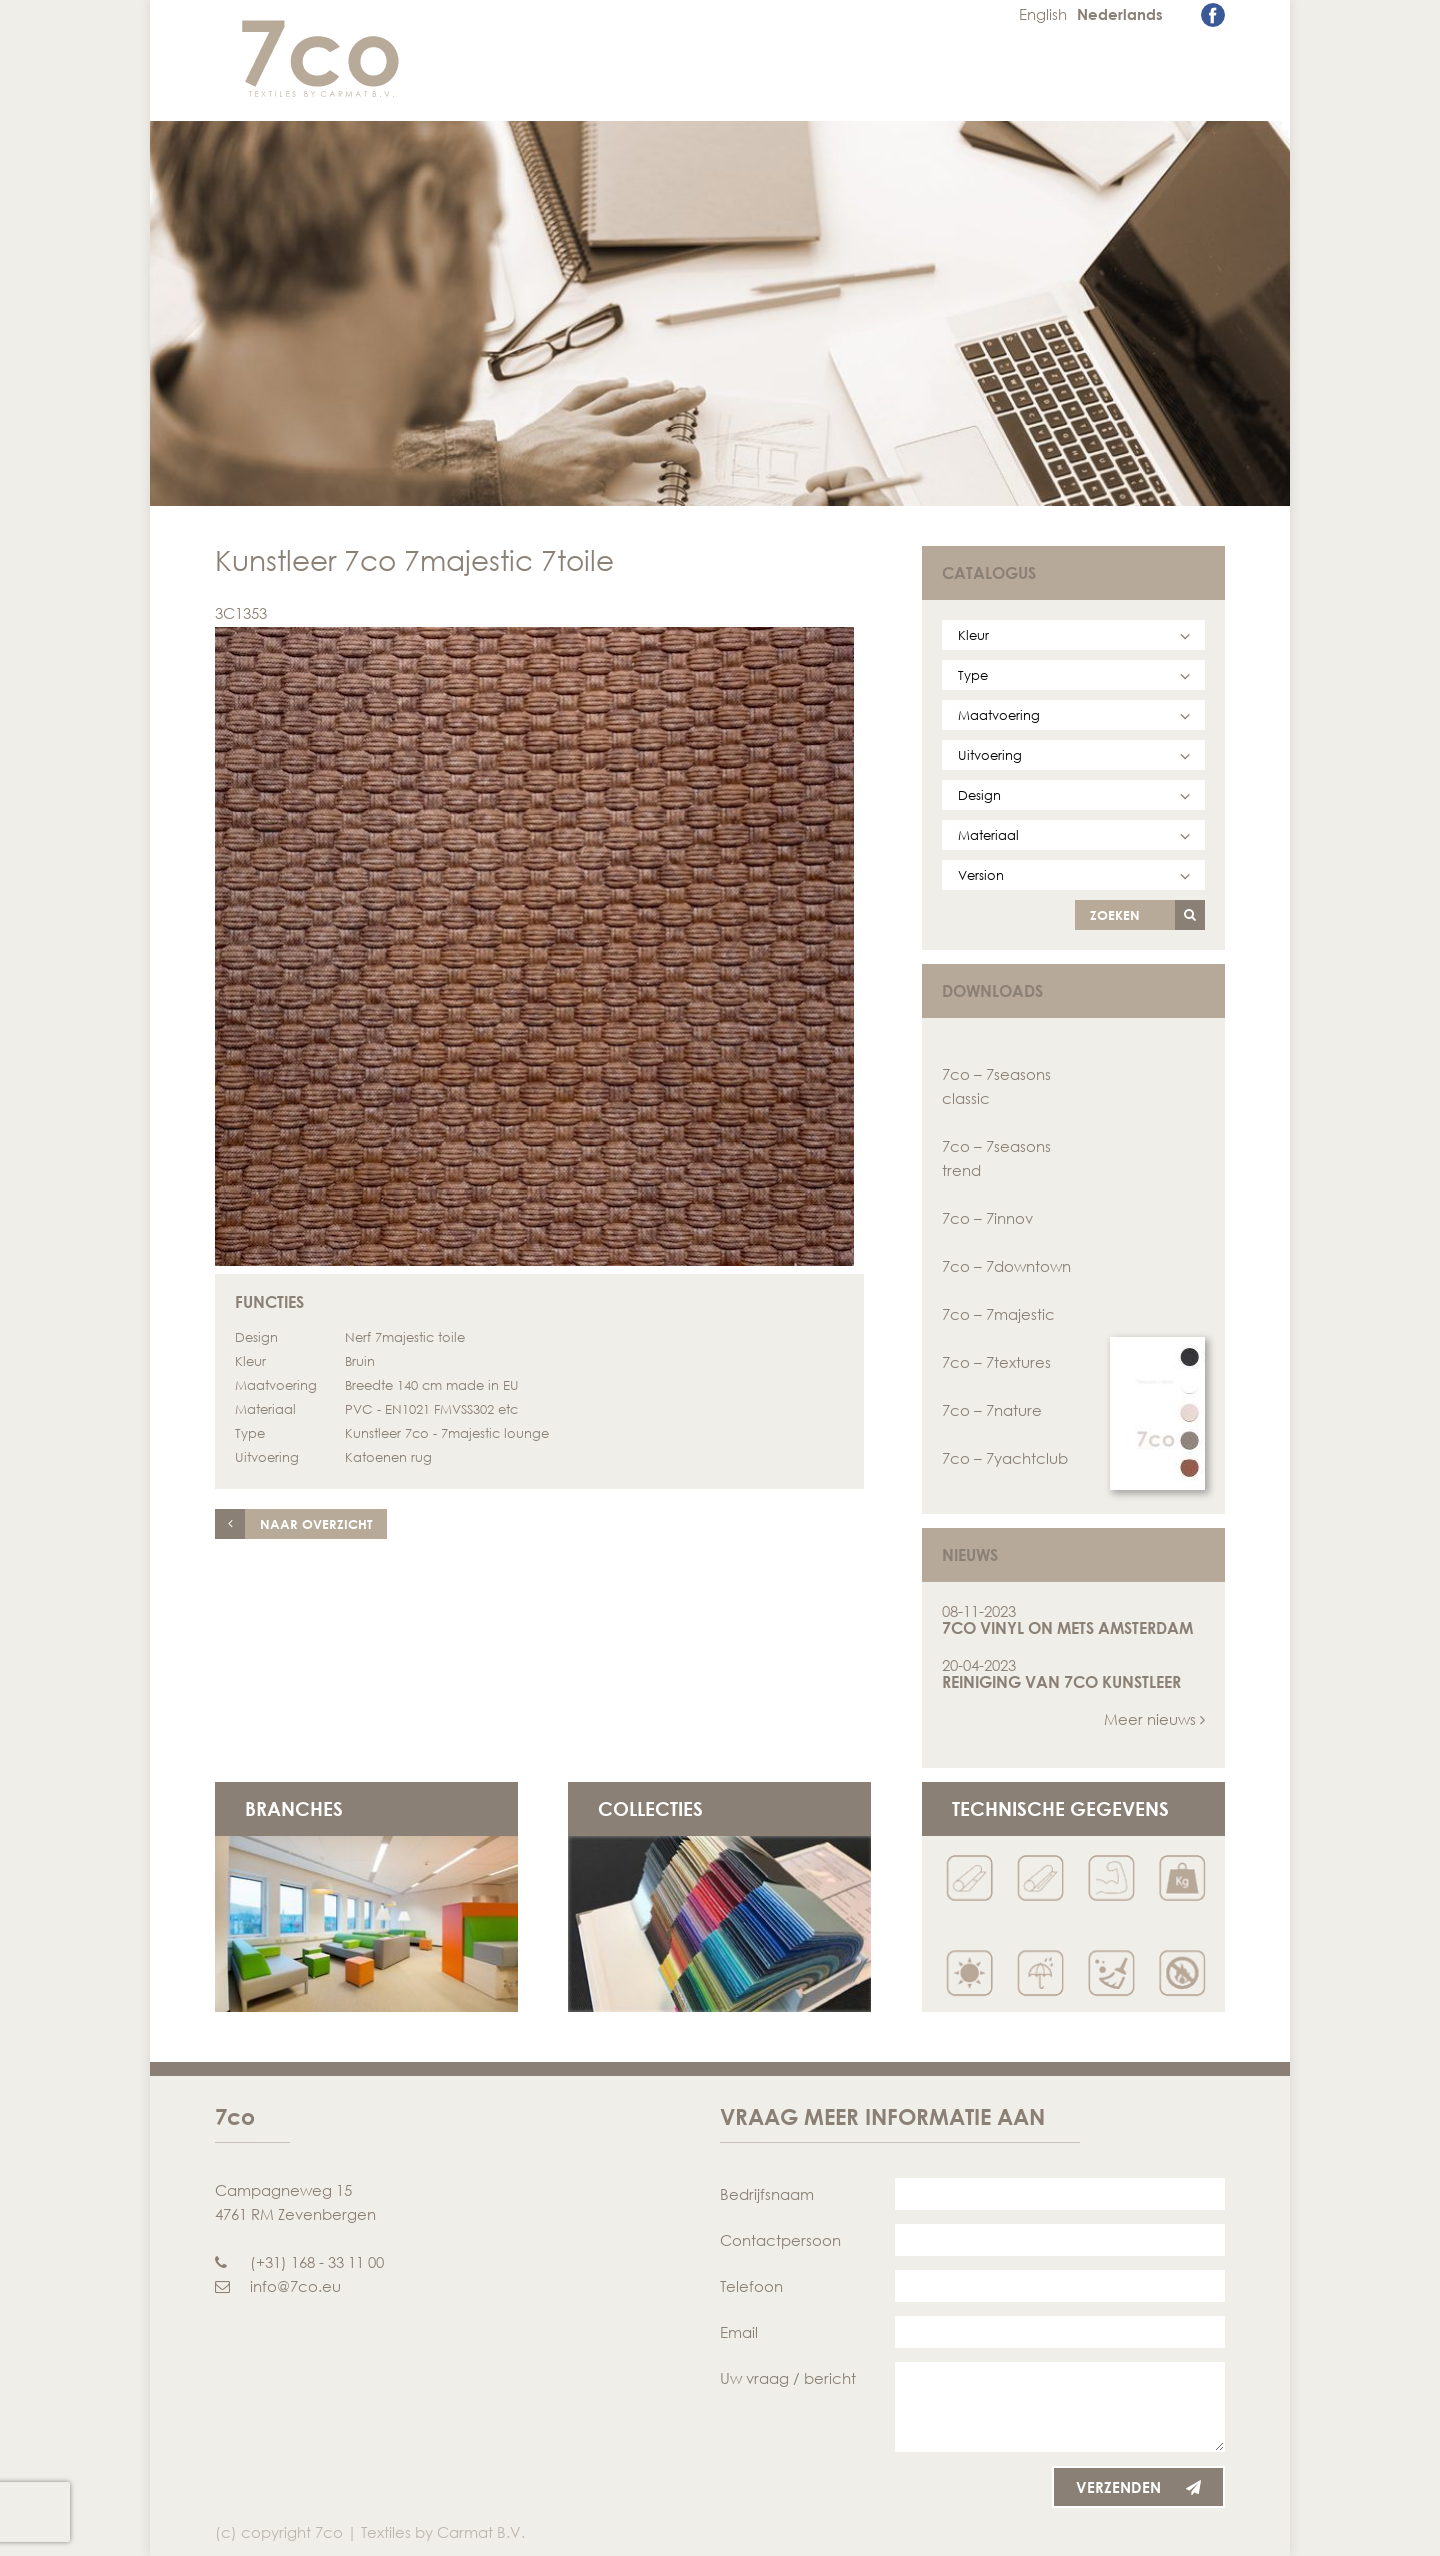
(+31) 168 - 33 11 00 (299, 2262)
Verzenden (1138, 2487)
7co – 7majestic (998, 1314)
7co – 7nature (992, 1410)
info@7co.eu (278, 2286)
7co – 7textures (996, 1362)
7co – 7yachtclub (1005, 1458)
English (1043, 14)
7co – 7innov (987, 1218)
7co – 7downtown (1006, 1266)
